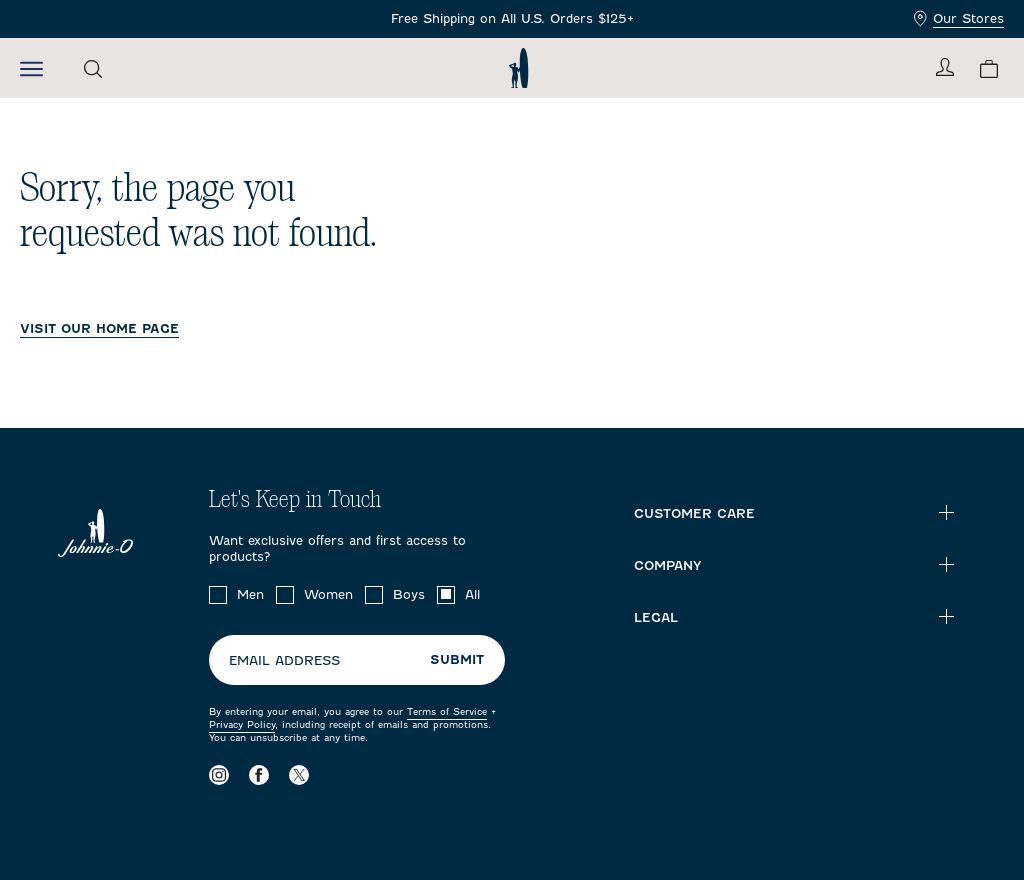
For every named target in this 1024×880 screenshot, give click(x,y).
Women (328, 594)
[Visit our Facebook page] (259, 774)
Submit (457, 659)
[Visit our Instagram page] (219, 774)
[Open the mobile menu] (31, 68)
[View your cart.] (989, 68)
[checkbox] (218, 595)
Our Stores (959, 18)
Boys (409, 594)
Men (250, 594)
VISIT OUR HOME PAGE (99, 328)
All (472, 594)
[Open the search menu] (93, 68)
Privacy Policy (242, 724)
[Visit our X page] (299, 774)
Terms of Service (447, 711)
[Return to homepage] (518, 68)
